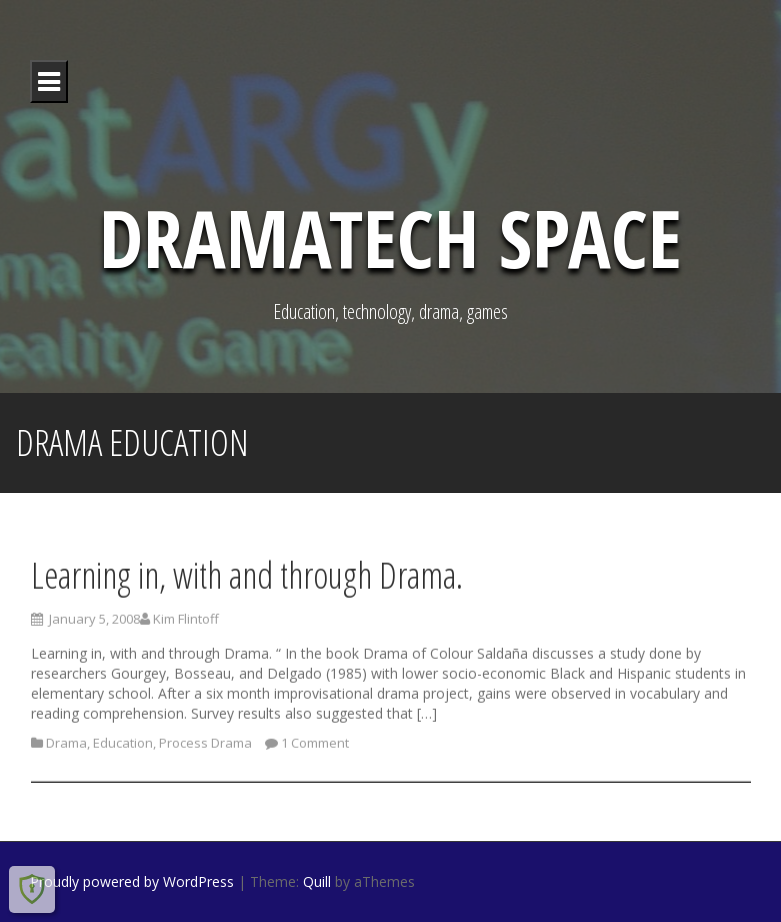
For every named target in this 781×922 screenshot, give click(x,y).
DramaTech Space (390, 236)
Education (123, 747)
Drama (66, 747)
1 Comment (315, 747)
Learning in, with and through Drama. (247, 578)
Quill (317, 881)
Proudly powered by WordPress (132, 881)
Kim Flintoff (186, 623)
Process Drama (205, 747)
